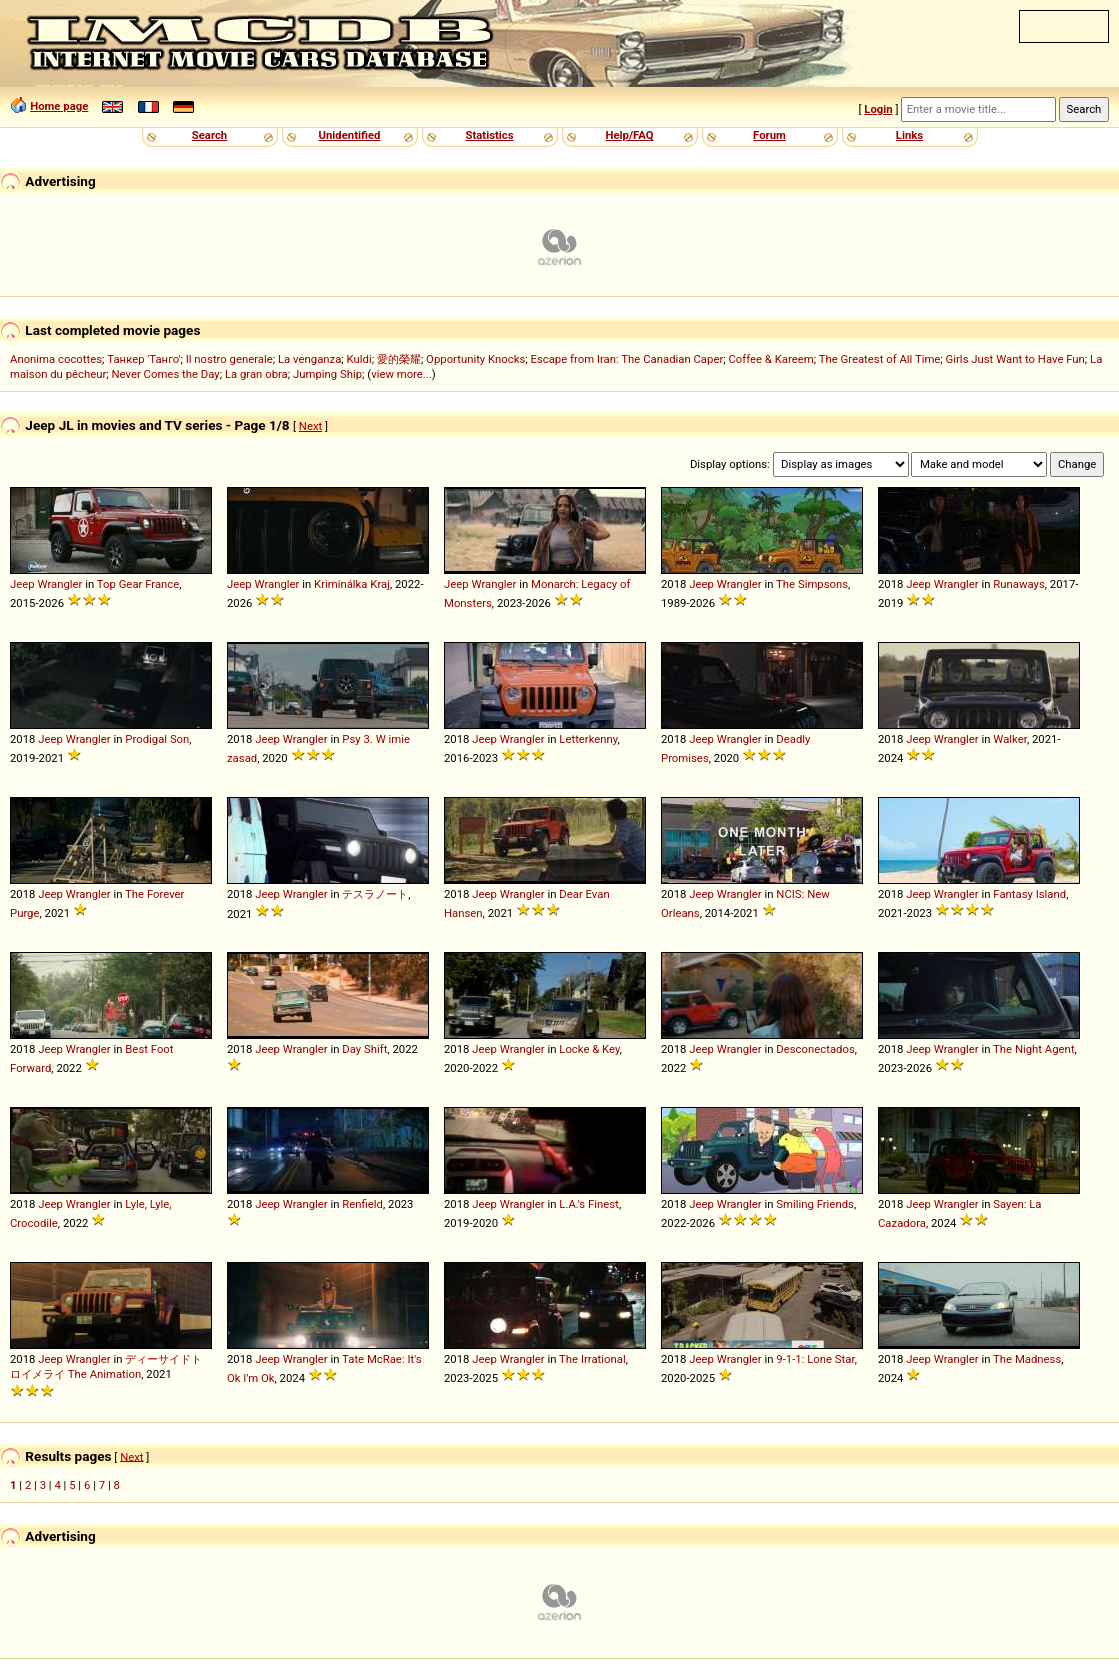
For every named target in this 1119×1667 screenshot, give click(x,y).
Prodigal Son (157, 739)
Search (209, 135)
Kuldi (359, 359)
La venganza (309, 359)
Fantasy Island (1029, 894)
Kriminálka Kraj (352, 584)
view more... (401, 374)
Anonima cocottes (56, 359)
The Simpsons (812, 584)
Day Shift (364, 1049)
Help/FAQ (629, 135)
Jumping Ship (327, 374)
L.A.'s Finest (589, 1204)
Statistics (489, 135)
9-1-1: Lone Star (815, 1359)
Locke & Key (589, 1049)
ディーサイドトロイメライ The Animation (106, 1366)
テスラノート (375, 894)
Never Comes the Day (166, 374)
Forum (769, 135)
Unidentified (350, 135)
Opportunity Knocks (475, 359)
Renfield (362, 1204)
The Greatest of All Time (880, 359)
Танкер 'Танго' (143, 359)
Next (310, 426)
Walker (1010, 739)
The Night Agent (1034, 1049)
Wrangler (59, 584)
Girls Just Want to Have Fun (1015, 359)
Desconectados (815, 1049)
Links (909, 135)
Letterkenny (588, 739)
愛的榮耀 (399, 359)
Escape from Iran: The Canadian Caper (626, 359)
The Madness (1027, 1359)
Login (878, 109)
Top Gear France (138, 584)
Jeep (22, 584)
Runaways (1018, 584)
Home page (59, 106)
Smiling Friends (815, 1204)
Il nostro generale (229, 359)
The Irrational (592, 1359)
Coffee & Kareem (770, 359)
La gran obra (256, 374)
